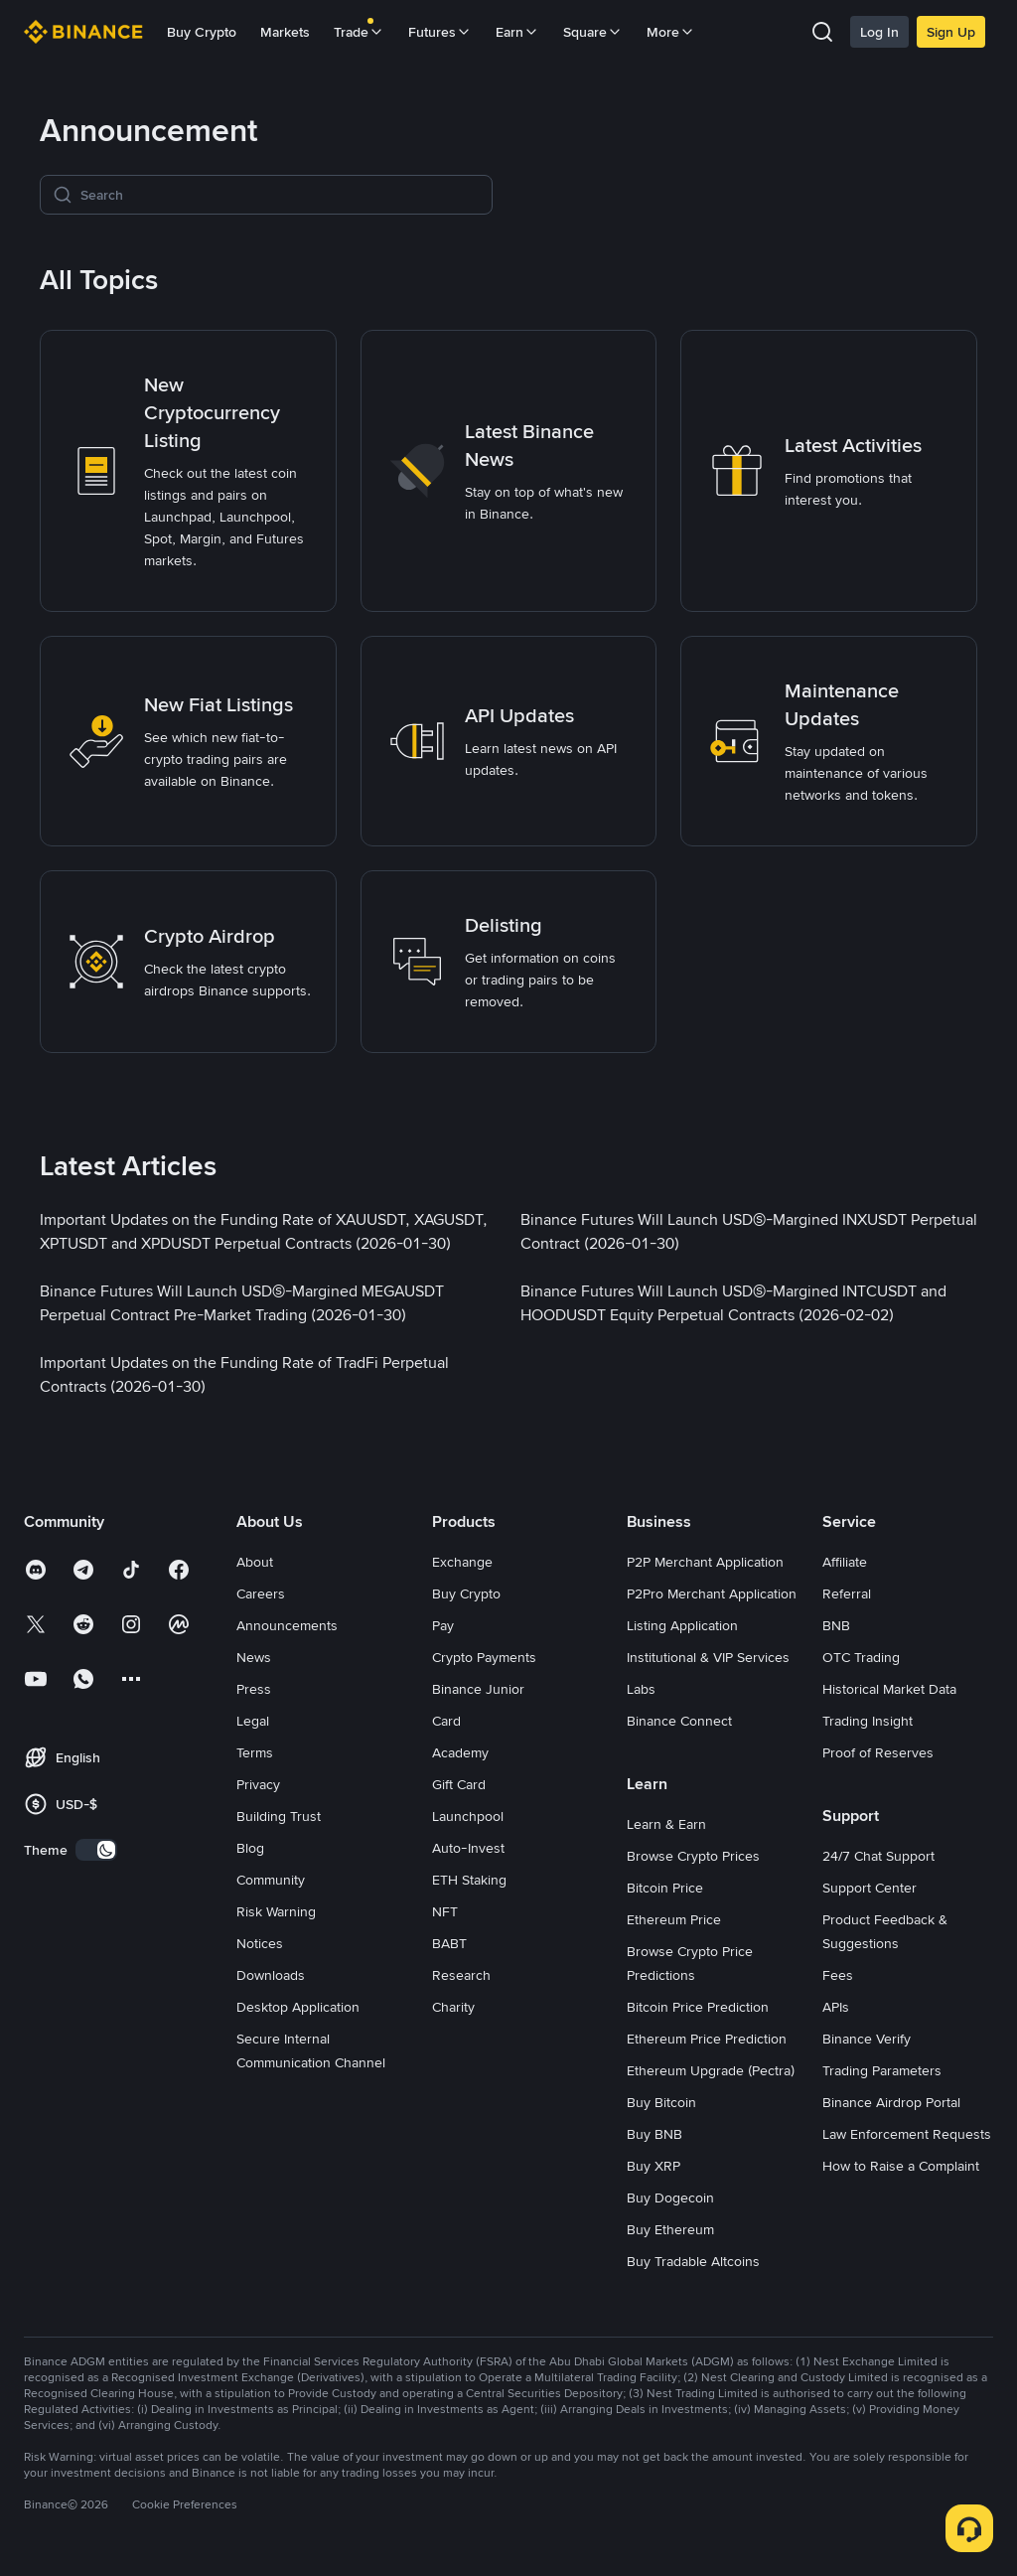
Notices (259, 1943)
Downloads (270, 1975)
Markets (285, 32)
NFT (445, 1911)
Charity (453, 2007)
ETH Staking (469, 1880)
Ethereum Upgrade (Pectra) (711, 2070)
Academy (460, 1752)
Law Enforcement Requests (906, 2134)
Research (461, 1975)
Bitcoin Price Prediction (698, 2007)
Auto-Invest (468, 1848)
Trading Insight (867, 1721)
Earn (517, 32)
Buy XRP (653, 2166)
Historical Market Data (889, 1689)
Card (446, 1721)
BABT (449, 1943)
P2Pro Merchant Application (712, 1593)
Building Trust (278, 1816)
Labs (641, 1689)
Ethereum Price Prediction (707, 2038)
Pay (443, 1625)
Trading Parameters (882, 2070)
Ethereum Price (674, 1919)
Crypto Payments (484, 1657)
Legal (252, 1721)
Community (270, 1880)
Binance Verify (866, 2038)
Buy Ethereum (670, 2229)
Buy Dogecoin (670, 2197)
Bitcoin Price (665, 1887)
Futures (440, 32)
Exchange (462, 1562)
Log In (879, 32)
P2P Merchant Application (705, 1562)
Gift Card (459, 1784)
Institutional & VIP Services (708, 1657)
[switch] (96, 1850)
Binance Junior (478, 1689)
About (254, 1562)
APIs (835, 2007)
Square (593, 32)
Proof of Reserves (878, 1752)
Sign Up (951, 32)
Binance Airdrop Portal (891, 2102)
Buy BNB (654, 2134)
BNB (836, 1625)
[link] (188, 471)
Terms (254, 1752)
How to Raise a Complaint (900, 2166)
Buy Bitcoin (661, 2102)
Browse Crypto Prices (693, 1856)
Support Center (869, 1887)
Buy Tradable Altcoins (693, 2261)
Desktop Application (298, 2007)
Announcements (287, 1625)
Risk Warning (276, 1911)
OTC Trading (861, 1657)
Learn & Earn (666, 1824)
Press (253, 1689)
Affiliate (844, 1562)
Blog (250, 1848)
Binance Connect (679, 1721)
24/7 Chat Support (878, 1856)
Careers (260, 1593)
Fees (837, 1975)
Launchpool (468, 1816)
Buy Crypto (201, 32)
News (253, 1657)
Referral (846, 1593)
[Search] (280, 195)
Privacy (258, 1784)
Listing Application (682, 1625)
